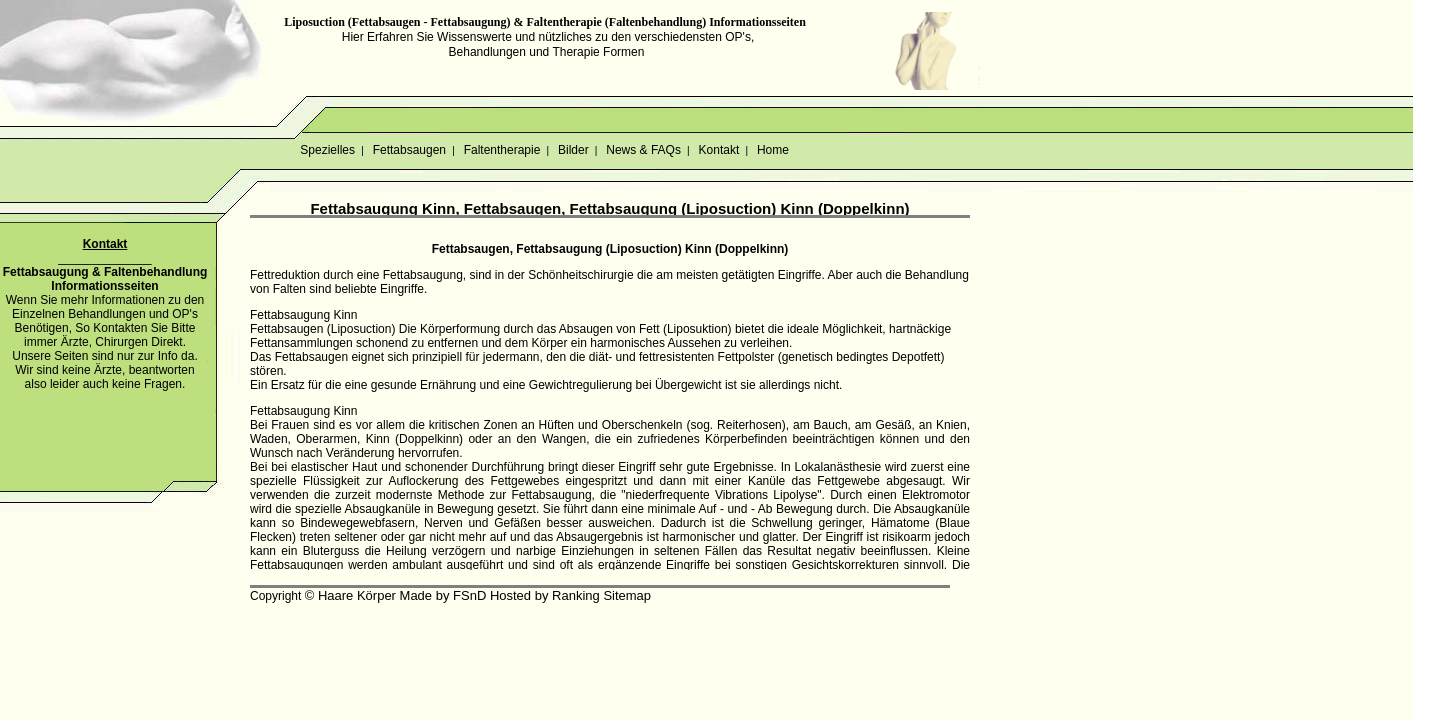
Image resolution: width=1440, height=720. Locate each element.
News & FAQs (643, 150)
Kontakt (718, 150)
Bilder (573, 150)
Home (773, 150)
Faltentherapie (501, 150)
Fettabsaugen (409, 150)
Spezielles (327, 150)
